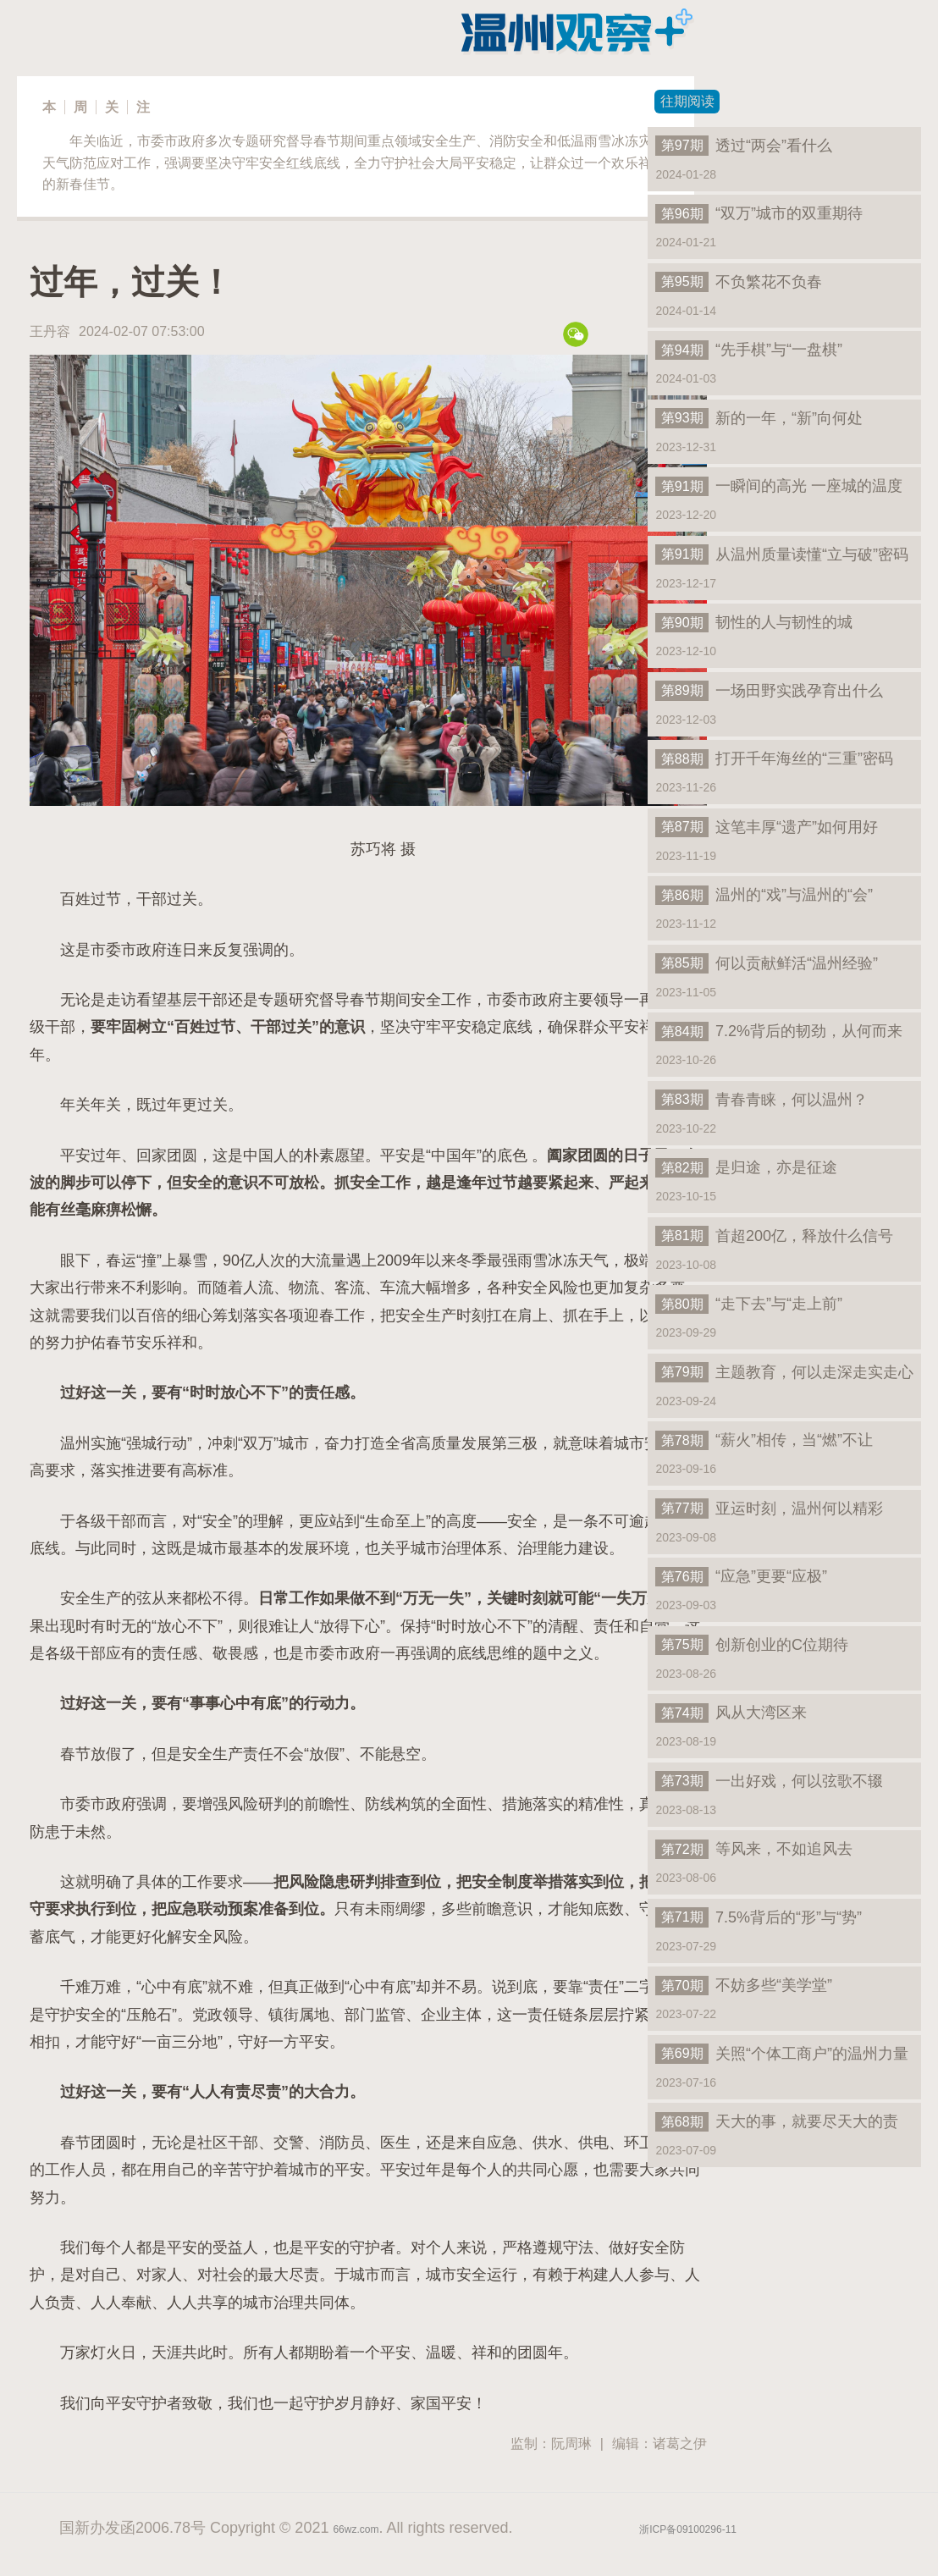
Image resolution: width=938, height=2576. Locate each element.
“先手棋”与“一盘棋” (748, 349)
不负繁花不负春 (738, 281)
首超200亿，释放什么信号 (774, 1235)
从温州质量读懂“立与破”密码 (781, 554)
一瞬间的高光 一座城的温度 (778, 485)
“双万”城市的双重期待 (759, 213)
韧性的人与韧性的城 (753, 622)
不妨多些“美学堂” (743, 1985)
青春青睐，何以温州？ (761, 1099)
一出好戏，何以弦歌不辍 (769, 1781)
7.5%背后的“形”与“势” (758, 1917)
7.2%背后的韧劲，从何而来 (778, 1031)
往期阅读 (687, 101)
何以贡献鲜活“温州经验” (766, 963)
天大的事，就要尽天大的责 (776, 2121)
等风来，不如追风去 (753, 1848)
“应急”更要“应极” (741, 1576)
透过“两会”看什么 (743, 145)
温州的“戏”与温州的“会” (764, 894)
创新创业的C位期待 (751, 1644)
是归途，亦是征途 (746, 1167)
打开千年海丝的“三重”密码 (774, 758)
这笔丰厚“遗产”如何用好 (766, 827)
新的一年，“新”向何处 (759, 418)
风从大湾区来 (731, 1712)
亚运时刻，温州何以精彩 (769, 1508)
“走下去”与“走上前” (748, 1303)
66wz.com (355, 2529)
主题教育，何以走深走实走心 (784, 1372)
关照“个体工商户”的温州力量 (781, 2053)
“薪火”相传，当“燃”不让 (764, 1439)
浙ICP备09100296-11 (688, 2529)
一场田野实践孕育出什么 (769, 690)
